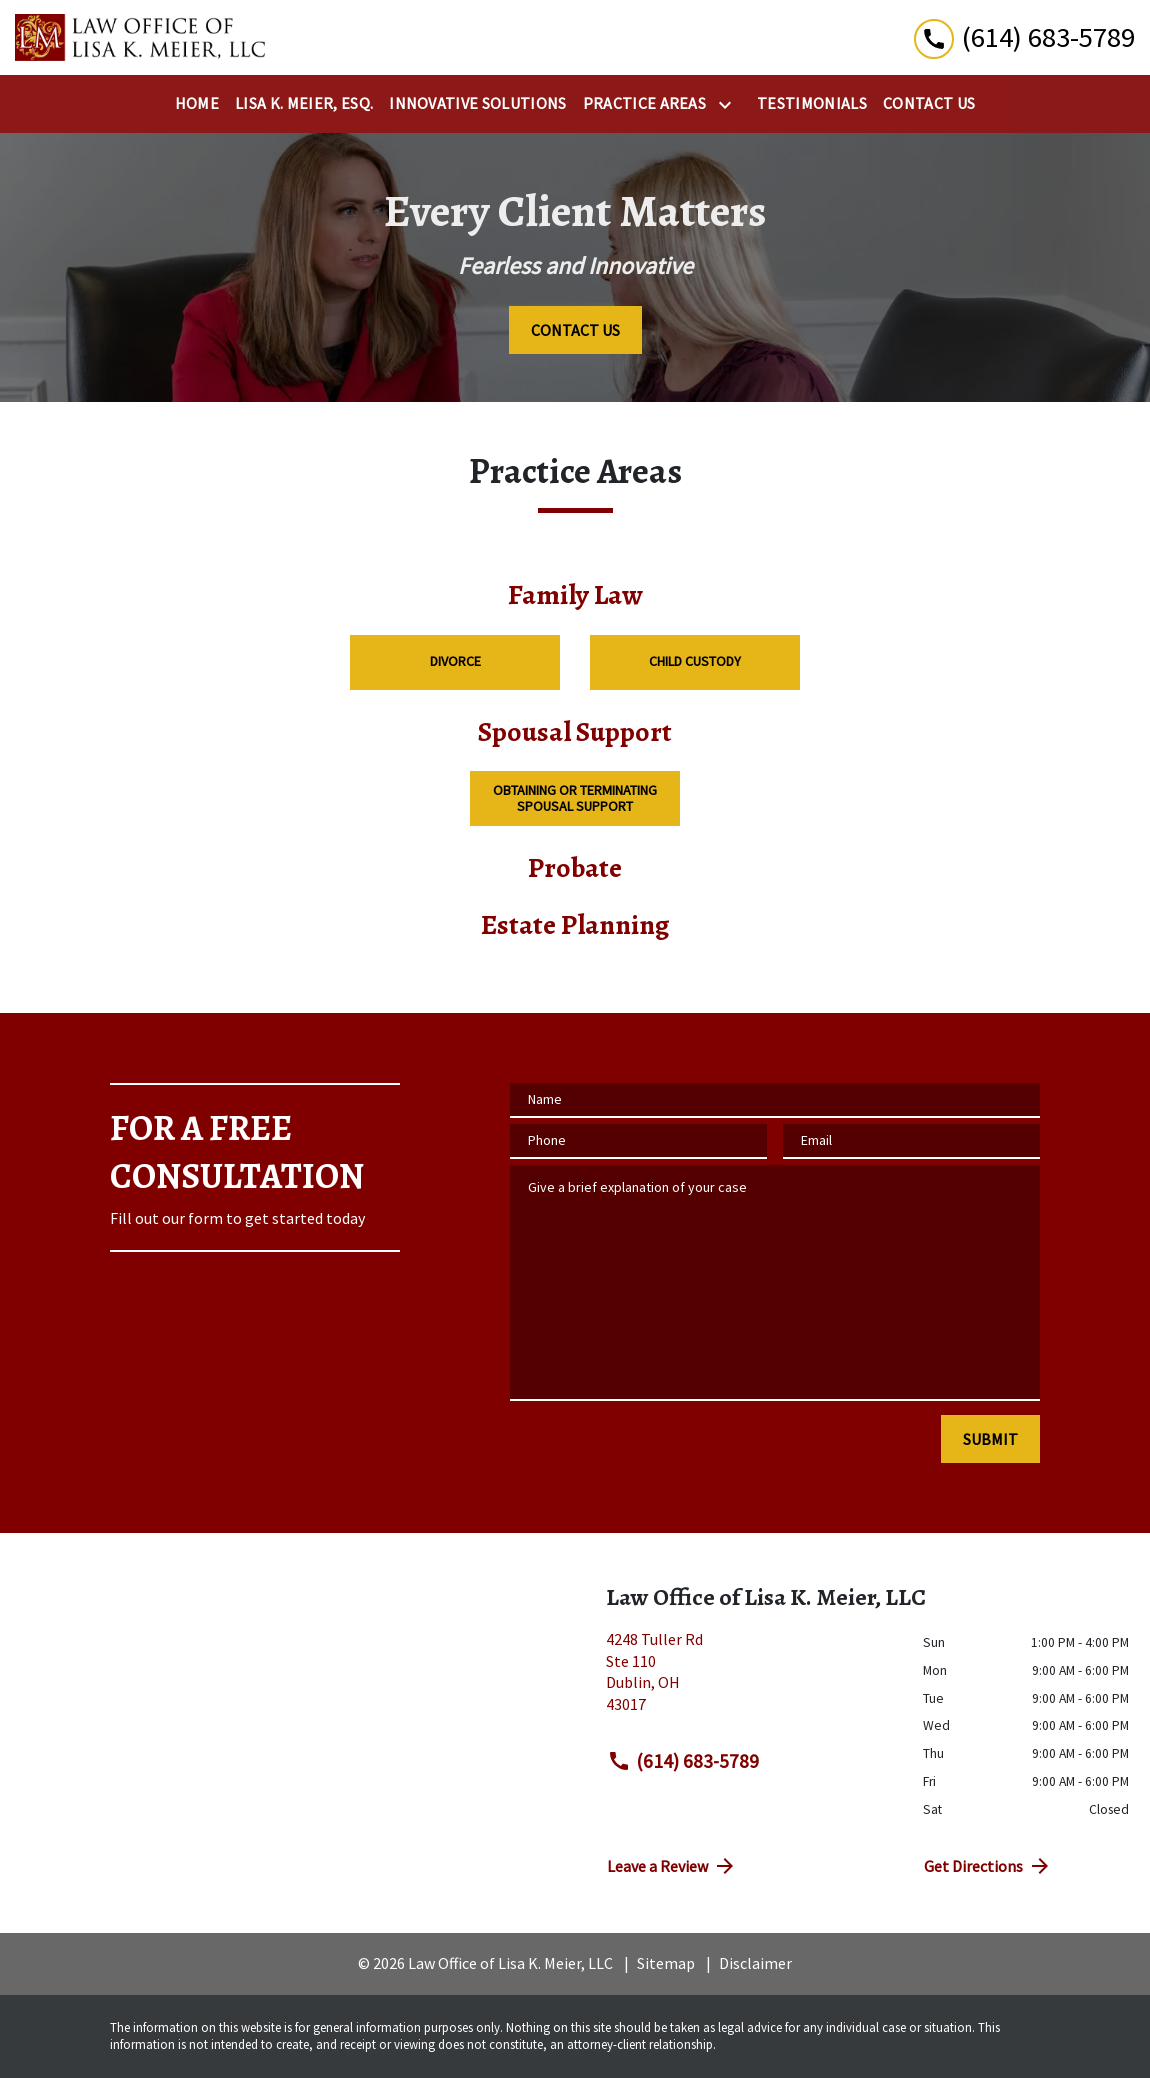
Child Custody (695, 661)
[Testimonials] (812, 104)
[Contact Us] (929, 104)
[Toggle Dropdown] (729, 105)
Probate (575, 868)
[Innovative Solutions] (477, 104)
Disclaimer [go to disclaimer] (755, 1963)
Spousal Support (575, 732)
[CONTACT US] (575, 330)
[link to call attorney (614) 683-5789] (1024, 37)
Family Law (575, 595)
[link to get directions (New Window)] (749, 1680)
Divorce (455, 661)
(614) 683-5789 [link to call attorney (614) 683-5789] (683, 1761)
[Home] (197, 104)
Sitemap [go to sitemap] (666, 1963)
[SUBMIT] (990, 1439)
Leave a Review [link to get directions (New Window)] (672, 1866)
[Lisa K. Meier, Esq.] (304, 104)
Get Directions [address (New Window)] (988, 1866)
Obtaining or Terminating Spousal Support (575, 797)
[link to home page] (140, 37)
